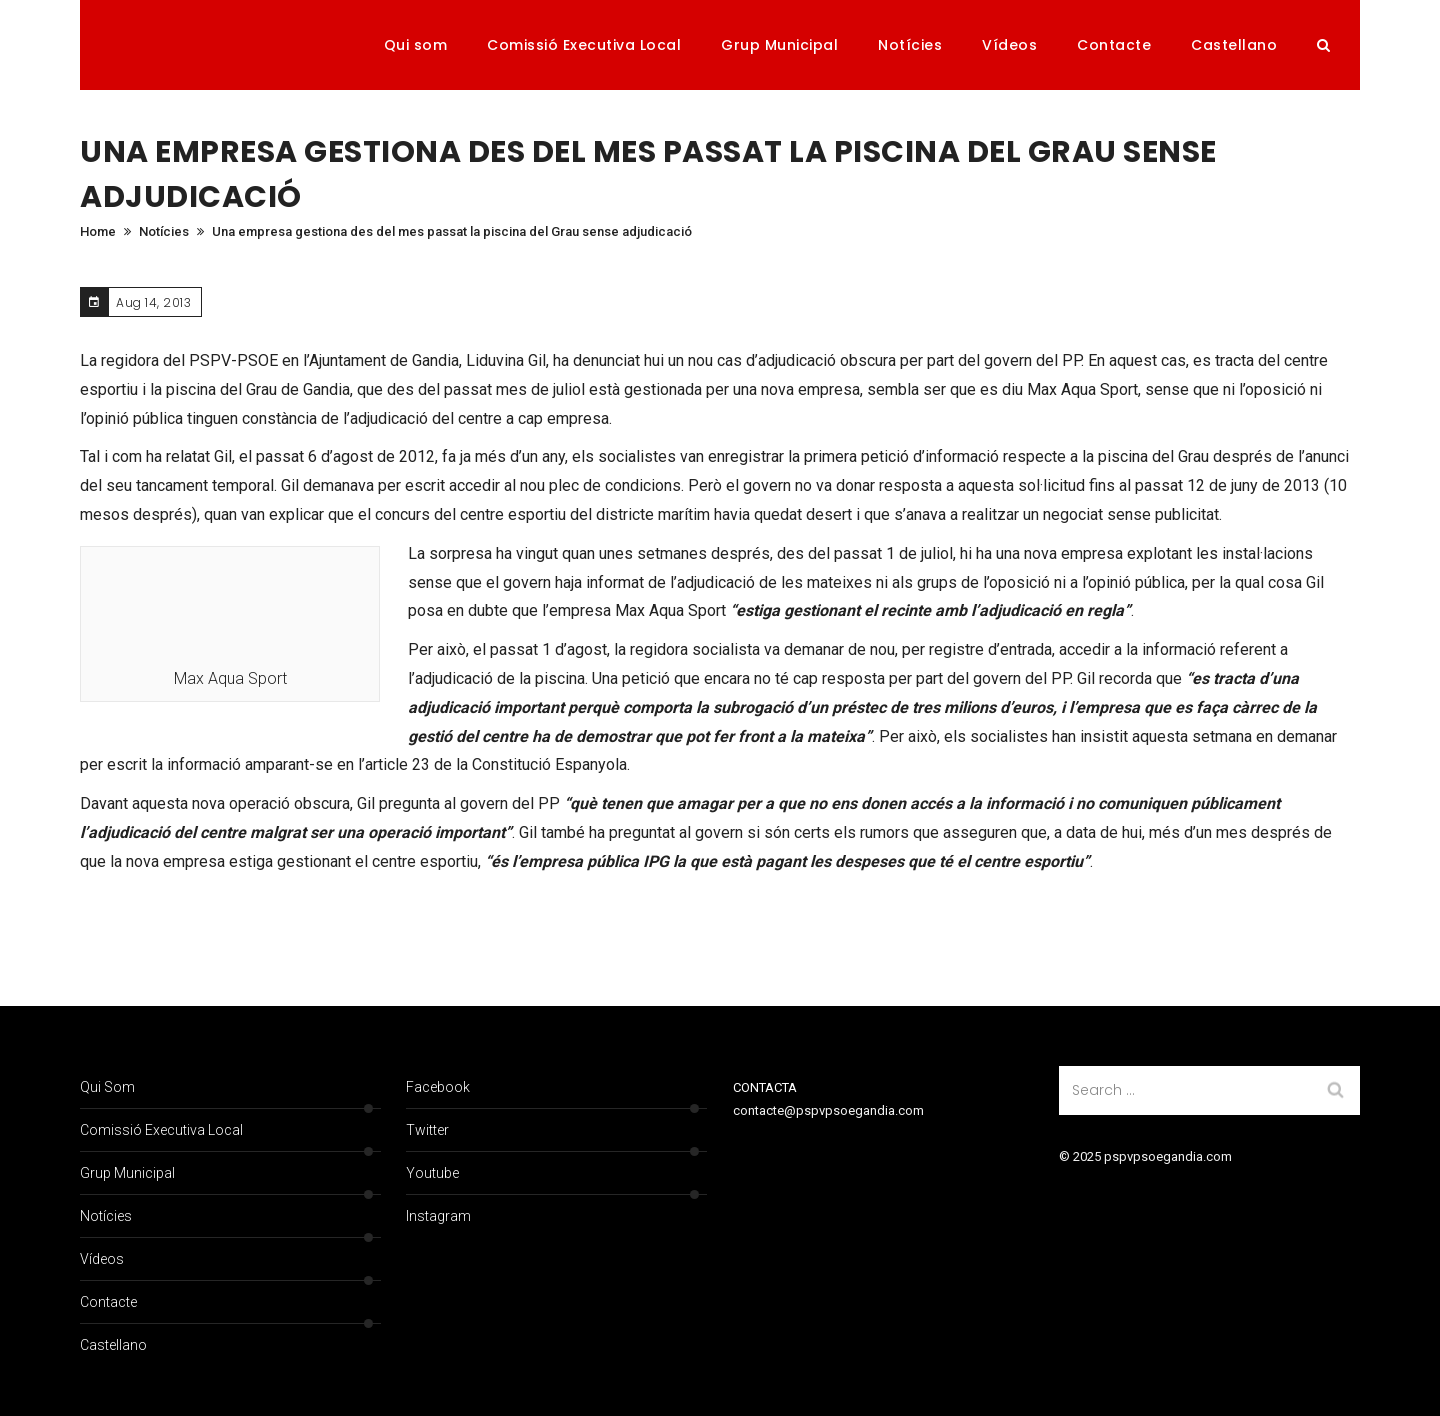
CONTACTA (765, 1087)
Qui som (416, 45)
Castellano (1234, 45)
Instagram (438, 1216)
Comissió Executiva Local (584, 45)
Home (98, 231)
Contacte (1114, 45)
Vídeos (1009, 45)
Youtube (432, 1173)
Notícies (910, 45)
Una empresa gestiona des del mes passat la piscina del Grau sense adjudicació (452, 231)
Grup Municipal (779, 45)
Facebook (438, 1087)
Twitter (427, 1130)
